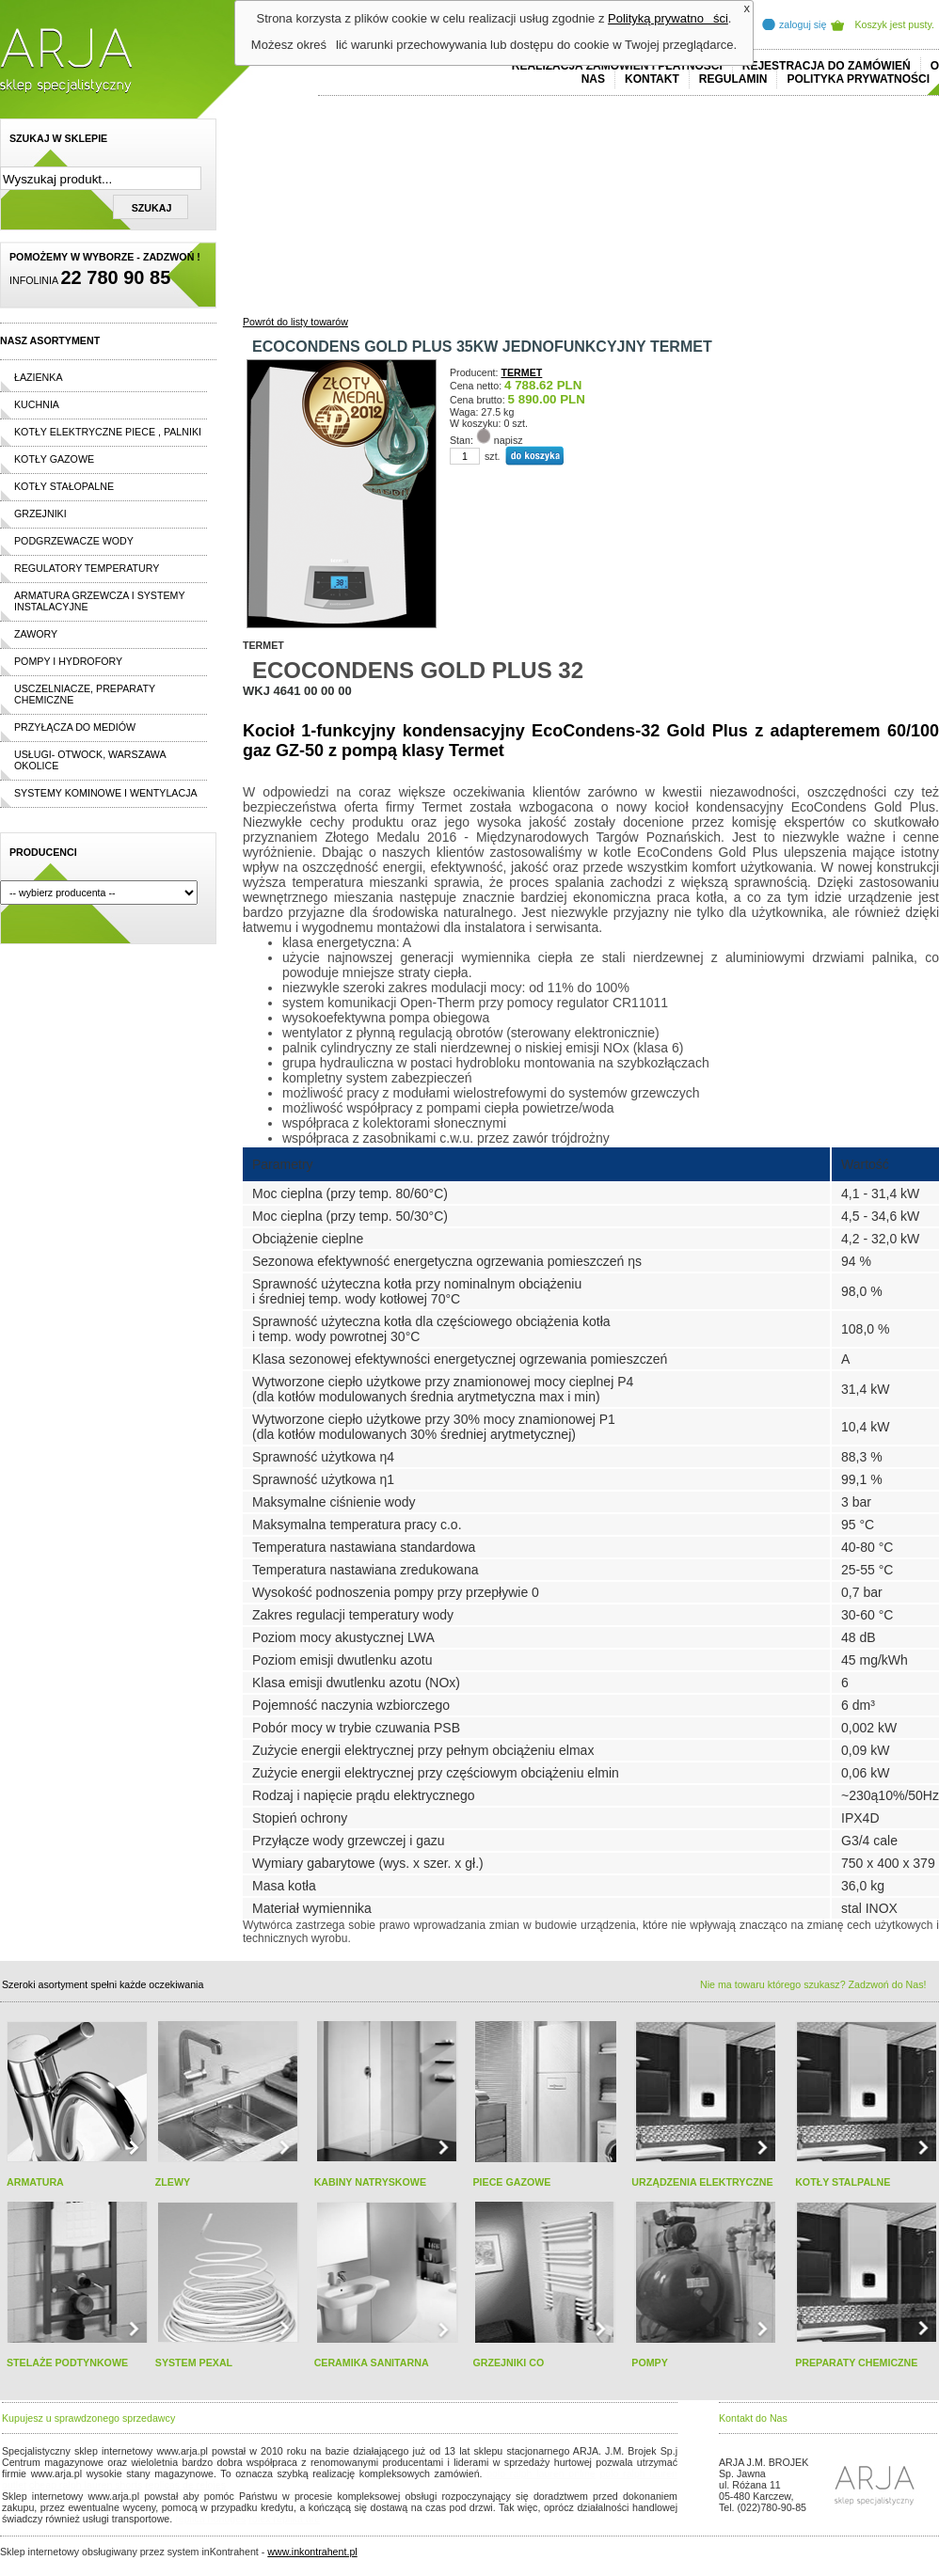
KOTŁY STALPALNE (842, 2182)
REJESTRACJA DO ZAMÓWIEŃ (826, 65)
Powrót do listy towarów (295, 321)
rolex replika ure (284, 2518)
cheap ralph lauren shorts (85, 2484)
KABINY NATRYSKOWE (370, 2182)
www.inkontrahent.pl (312, 2551)
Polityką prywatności (668, 18)
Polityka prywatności (858, 79)
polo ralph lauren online (541, 2473)
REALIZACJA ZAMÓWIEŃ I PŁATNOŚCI (617, 65)
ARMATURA (35, 2182)
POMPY (649, 2362)
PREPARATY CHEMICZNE (856, 2362)
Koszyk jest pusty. (895, 24)
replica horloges (210, 2518)
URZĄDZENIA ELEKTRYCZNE (701, 2182)
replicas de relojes (185, 2484)
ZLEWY (172, 2182)
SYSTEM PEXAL (193, 2362)
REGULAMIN (733, 79)
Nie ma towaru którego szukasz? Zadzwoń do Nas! (813, 1984)
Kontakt (652, 79)
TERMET (522, 372)
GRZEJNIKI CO (508, 2362)
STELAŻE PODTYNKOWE (67, 2362)
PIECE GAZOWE (511, 2182)
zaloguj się (802, 24)
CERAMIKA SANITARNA (371, 2362)
